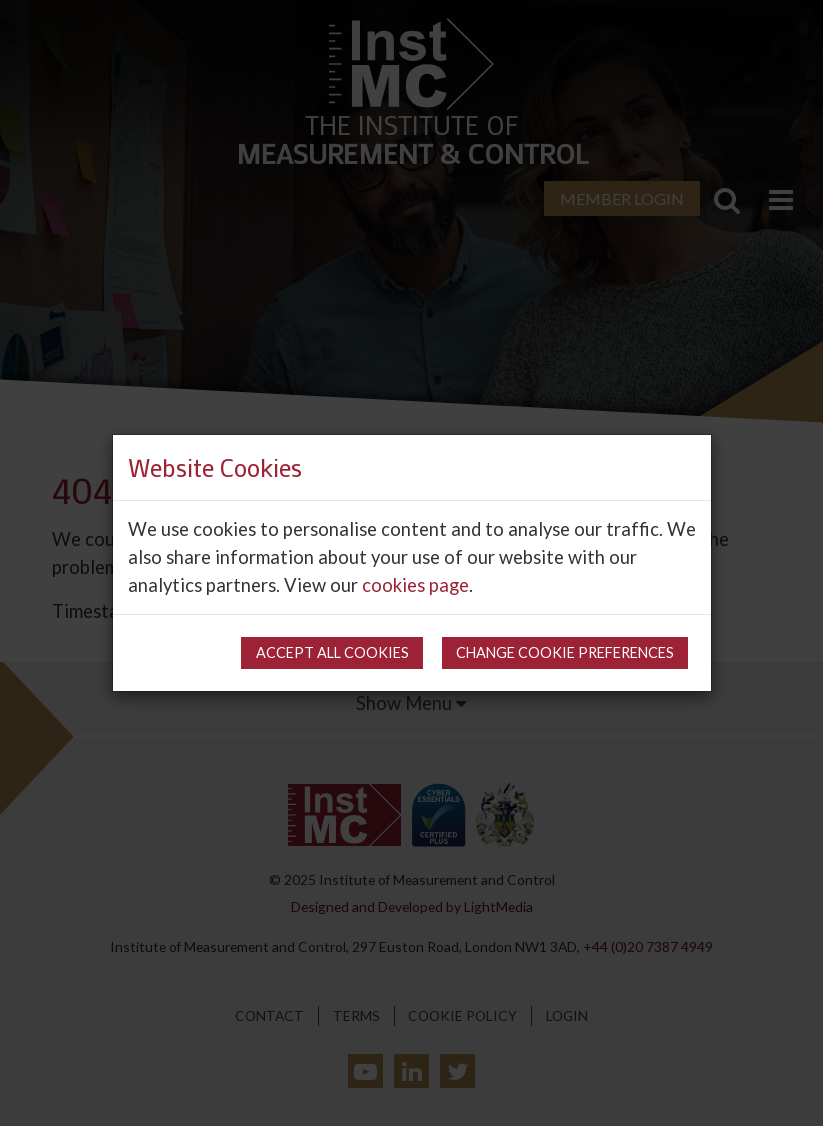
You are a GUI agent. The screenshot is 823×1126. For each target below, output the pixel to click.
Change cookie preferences (565, 652)
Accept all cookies (332, 652)
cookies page (415, 585)
